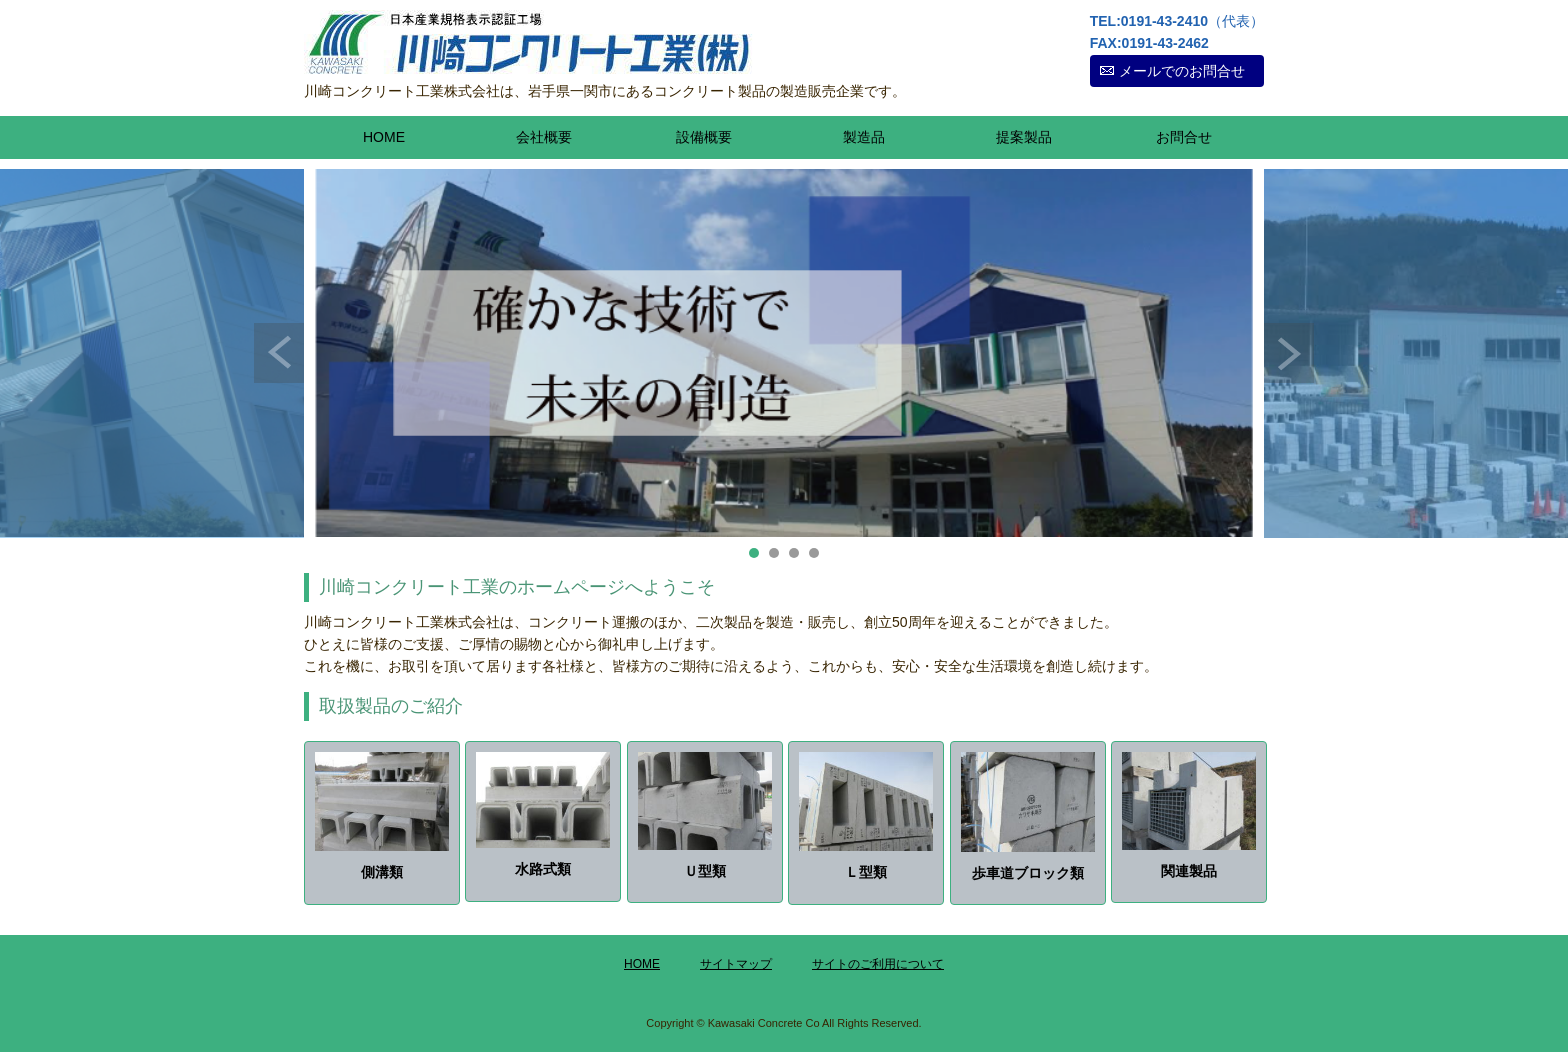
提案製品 (1024, 137)
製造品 (864, 137)
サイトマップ (736, 964)
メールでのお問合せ (1182, 71)
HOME (384, 137)
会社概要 (544, 137)
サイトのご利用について (878, 964)
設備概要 (704, 137)
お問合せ (1184, 137)
